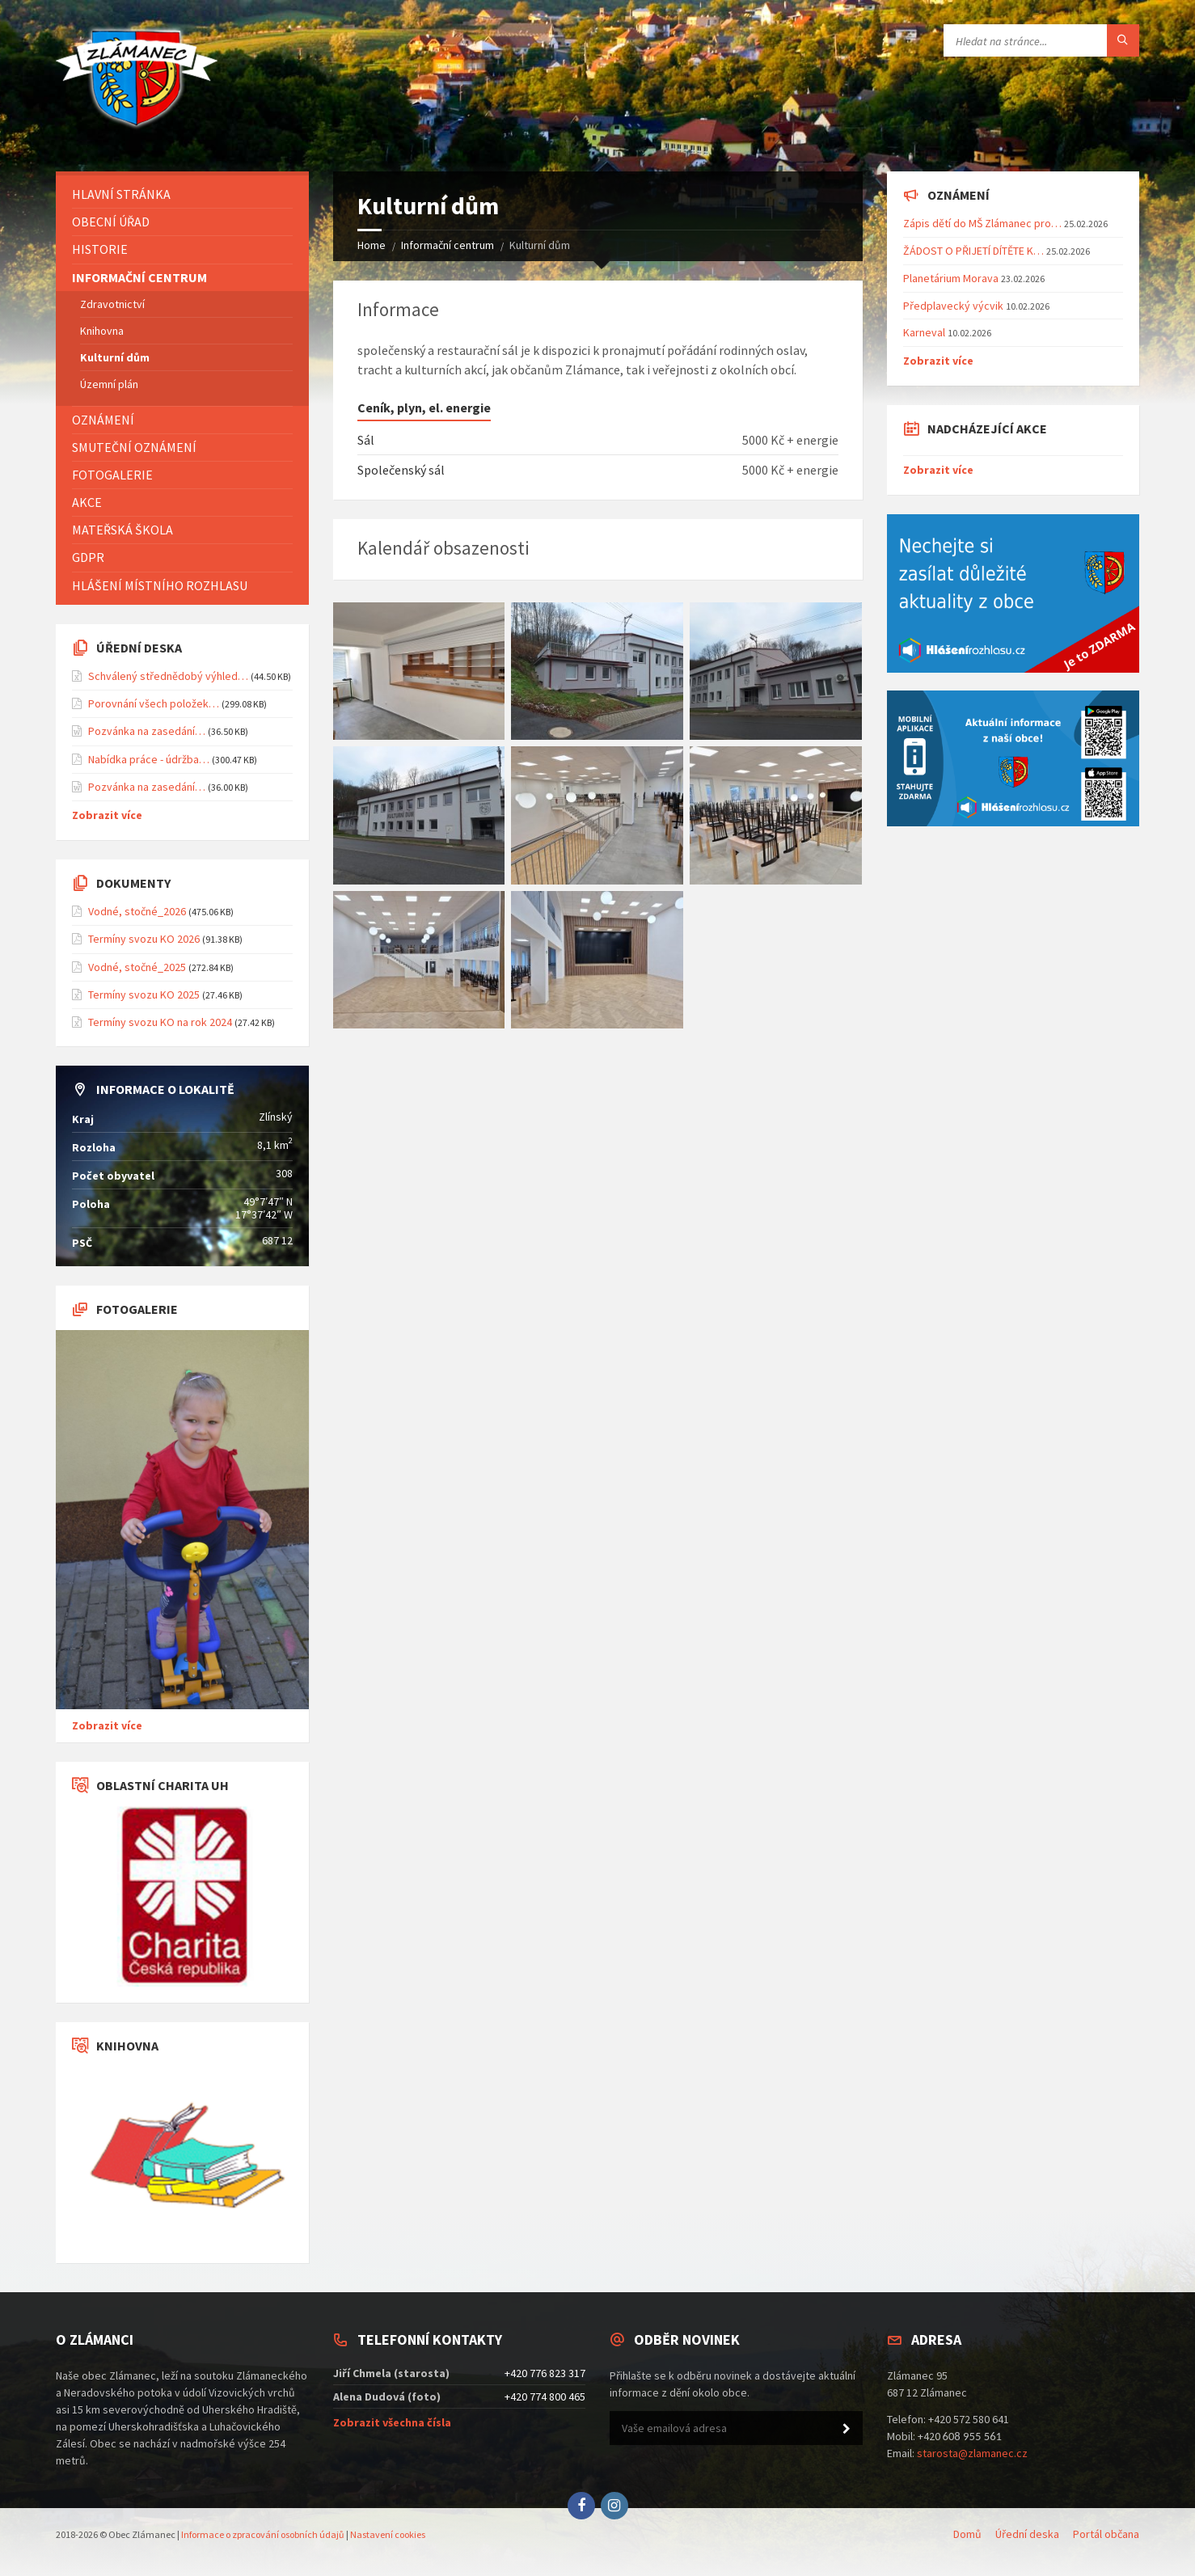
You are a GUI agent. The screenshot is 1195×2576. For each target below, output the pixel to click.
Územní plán (109, 384)
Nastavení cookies (387, 2534)
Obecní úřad (111, 221)
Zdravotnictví (112, 304)
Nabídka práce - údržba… (148, 759)
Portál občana (1106, 2534)
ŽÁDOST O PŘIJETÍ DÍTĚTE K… (973, 250)
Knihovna (102, 330)
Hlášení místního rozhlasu (159, 585)
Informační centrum (447, 245)
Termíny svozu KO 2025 (144, 994)
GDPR (88, 557)
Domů (967, 2534)
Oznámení (103, 420)
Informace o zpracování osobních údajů (262, 2534)
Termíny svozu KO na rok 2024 (160, 1022)
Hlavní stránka (121, 194)
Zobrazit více (107, 815)
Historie (100, 249)
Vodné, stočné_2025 (137, 967)
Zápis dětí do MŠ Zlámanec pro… (982, 223)
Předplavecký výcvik (953, 305)
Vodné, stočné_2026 (137, 911)
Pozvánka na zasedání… (146, 731)
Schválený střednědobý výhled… (168, 676)
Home (371, 245)
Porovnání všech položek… (153, 703)
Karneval (924, 332)
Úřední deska (1027, 2534)
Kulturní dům (115, 357)
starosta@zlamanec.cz (972, 2453)
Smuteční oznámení (134, 447)
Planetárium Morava (951, 278)
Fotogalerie (112, 475)
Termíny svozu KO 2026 (144, 938)
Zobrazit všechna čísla (392, 2422)
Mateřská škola (122, 530)
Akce (87, 502)
